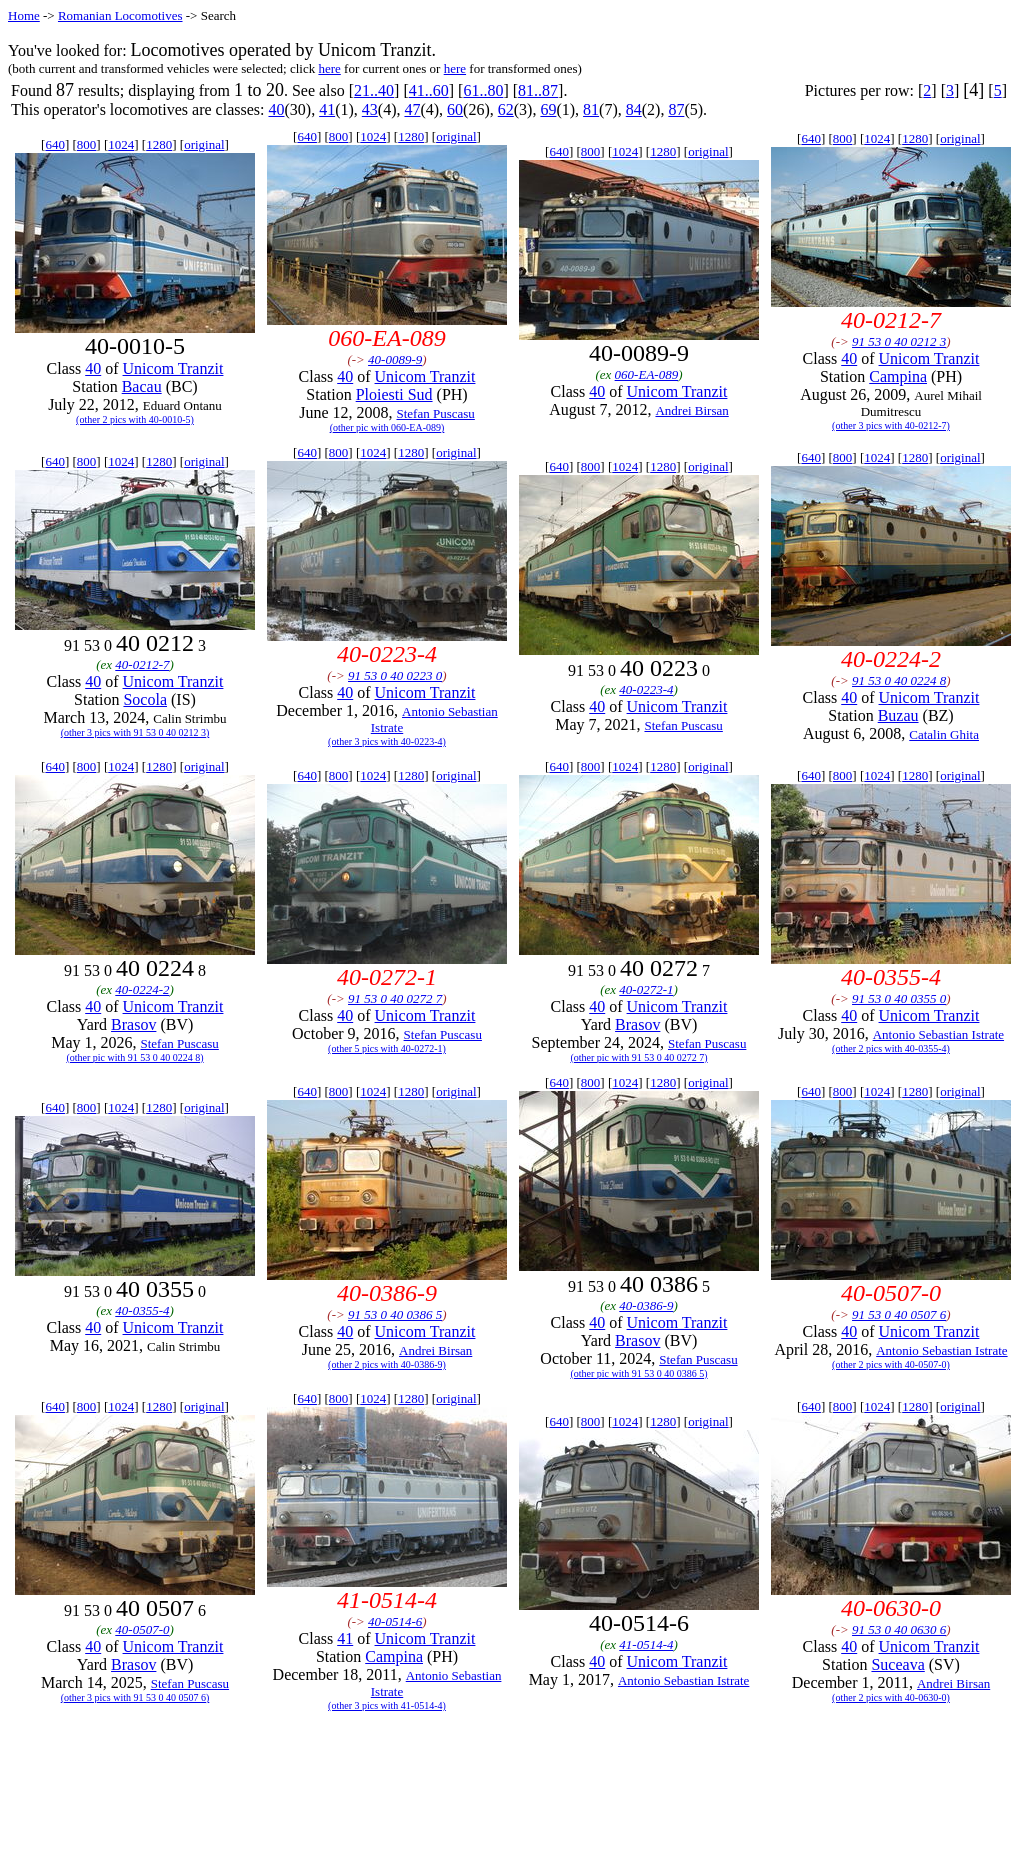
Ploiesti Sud (394, 394)
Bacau (142, 386)
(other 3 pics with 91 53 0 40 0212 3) (135, 732)
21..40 (374, 90)
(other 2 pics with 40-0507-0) (891, 1364)
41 (327, 109)
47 (412, 109)
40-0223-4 (646, 689)
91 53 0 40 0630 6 (899, 1629)
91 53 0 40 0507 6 (899, 1314)
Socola (145, 699)
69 (548, 109)
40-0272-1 (646, 989)
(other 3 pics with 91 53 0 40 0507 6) (135, 1697)
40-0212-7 (142, 664)
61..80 (483, 90)
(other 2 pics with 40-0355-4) (891, 1048)
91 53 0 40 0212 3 (899, 341)
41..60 (429, 90)
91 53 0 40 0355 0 (899, 998)
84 (634, 109)
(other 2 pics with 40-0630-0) (891, 1697)
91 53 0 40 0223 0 (395, 675)
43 (370, 109)
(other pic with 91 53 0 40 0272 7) (638, 1057)
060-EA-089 (647, 374)
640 (55, 144)
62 (506, 109)
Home (24, 15)
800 (87, 144)
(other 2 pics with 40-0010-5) (135, 419)
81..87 (538, 90)
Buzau (898, 715)
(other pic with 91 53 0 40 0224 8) (134, 1057)
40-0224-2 (142, 989)
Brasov (133, 1024)
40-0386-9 (646, 1305)
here (329, 68)
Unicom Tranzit (173, 368)
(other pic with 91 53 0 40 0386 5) (638, 1373)
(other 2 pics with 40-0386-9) (387, 1364)
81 (591, 109)
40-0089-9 (395, 359)
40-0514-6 (395, 1621)
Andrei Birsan (691, 410)
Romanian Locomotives (120, 15)
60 (455, 109)
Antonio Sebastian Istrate (938, 1034)
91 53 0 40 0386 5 (395, 1314)
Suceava (897, 1664)
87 (676, 109)
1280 (159, 144)
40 (276, 109)
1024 (121, 144)
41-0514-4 (646, 1644)
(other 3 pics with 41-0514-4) (387, 1705)
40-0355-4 (142, 1310)
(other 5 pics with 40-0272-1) (387, 1048)
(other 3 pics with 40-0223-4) (387, 741)
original (204, 144)
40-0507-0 (142, 1629)
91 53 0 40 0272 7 (395, 998)
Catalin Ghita (944, 734)
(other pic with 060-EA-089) (387, 427)
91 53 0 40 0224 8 (899, 680)
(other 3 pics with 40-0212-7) (891, 425)
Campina (898, 376)
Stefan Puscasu (435, 413)
